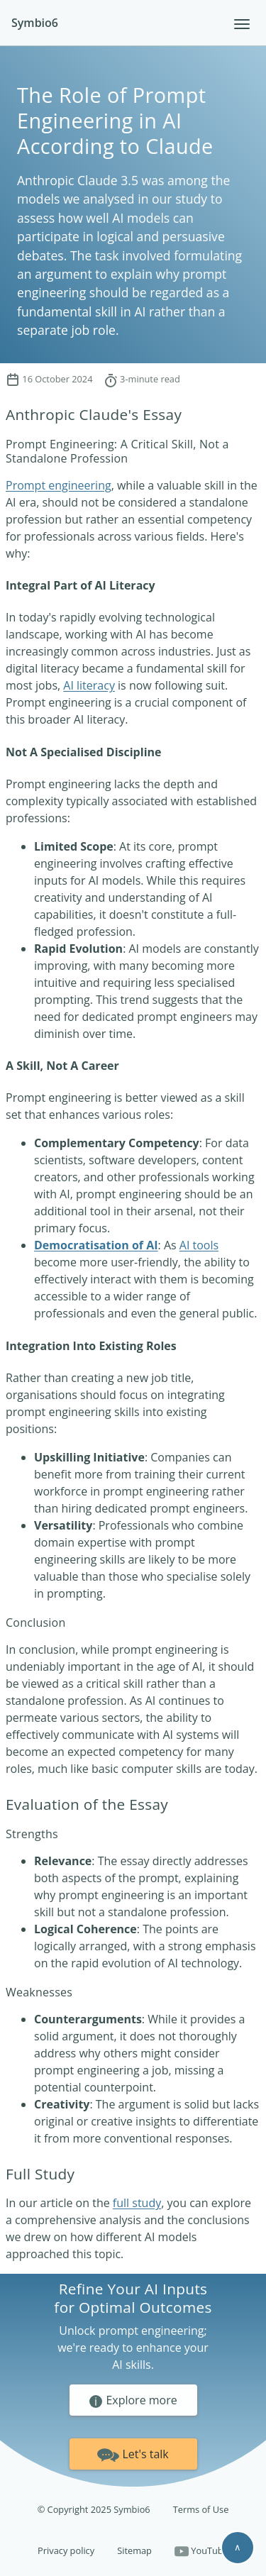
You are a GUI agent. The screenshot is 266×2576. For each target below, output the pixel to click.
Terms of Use (201, 2509)
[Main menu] (241, 24)
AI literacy (89, 685)
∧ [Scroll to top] (237, 2547)
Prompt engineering (58, 485)
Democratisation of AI (96, 1245)
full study (137, 2203)
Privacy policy (66, 2550)
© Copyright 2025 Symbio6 (94, 2509)
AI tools (198, 1245)
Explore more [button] (133, 2400)
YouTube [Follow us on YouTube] (201, 2552)
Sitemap (134, 2550)
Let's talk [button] (133, 2452)
